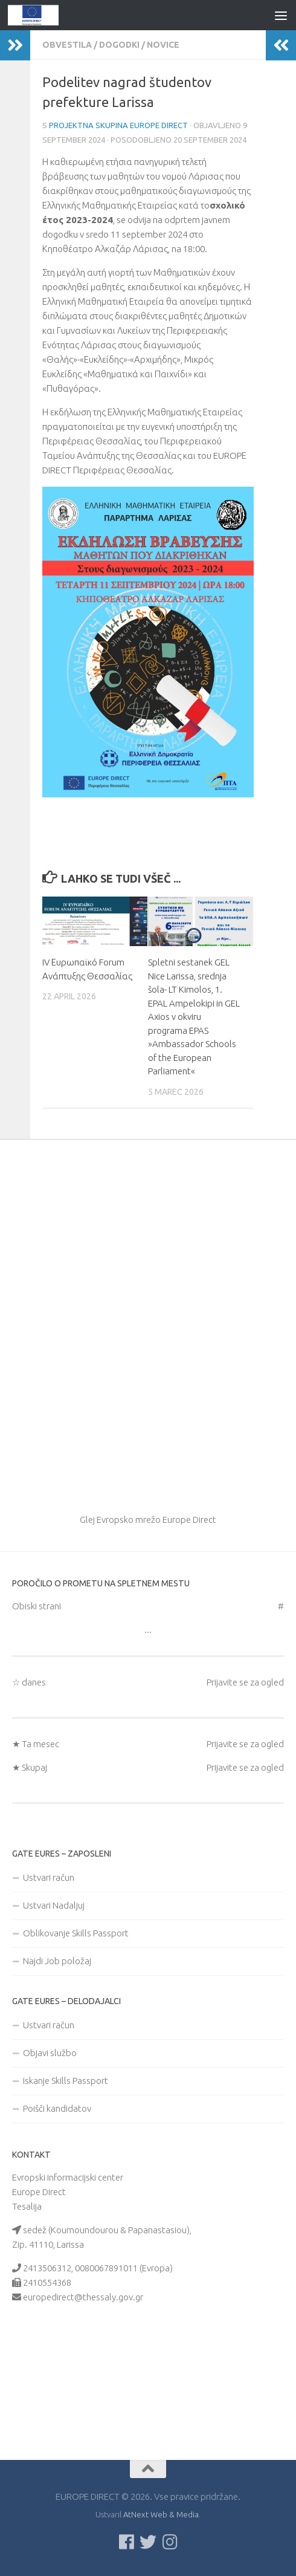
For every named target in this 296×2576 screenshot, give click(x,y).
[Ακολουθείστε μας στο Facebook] (126, 2542)
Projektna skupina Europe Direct (118, 125)
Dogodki (119, 45)
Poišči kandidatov (57, 2108)
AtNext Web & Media (161, 2514)
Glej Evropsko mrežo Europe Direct (148, 1519)
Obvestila (67, 45)
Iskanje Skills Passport (65, 2080)
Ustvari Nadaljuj (54, 1905)
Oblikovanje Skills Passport (76, 1933)
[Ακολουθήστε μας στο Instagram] (169, 2542)
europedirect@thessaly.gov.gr (83, 2297)
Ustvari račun (48, 1877)
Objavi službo (50, 2053)
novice (163, 45)
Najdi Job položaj (57, 1961)
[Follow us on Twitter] (148, 2542)
